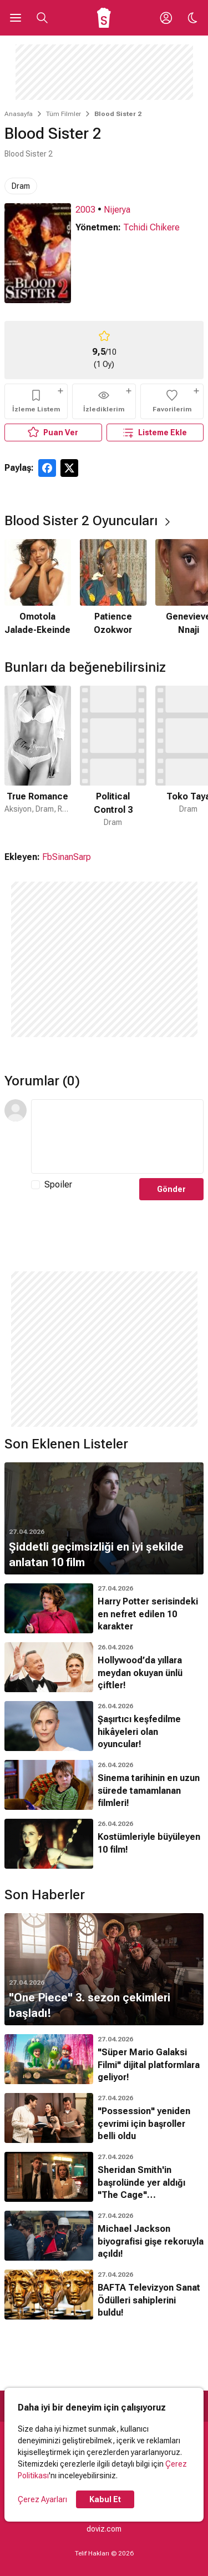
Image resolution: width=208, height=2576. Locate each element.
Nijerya (117, 209)
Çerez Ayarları (42, 2499)
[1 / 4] (37, 588)
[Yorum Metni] (117, 1136)
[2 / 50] (113, 757)
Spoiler (58, 1184)
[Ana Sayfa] (104, 18)
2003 (85, 209)
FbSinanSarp (66, 857)
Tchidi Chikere (151, 227)
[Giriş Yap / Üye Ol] (166, 18)
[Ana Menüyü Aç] (15, 18)
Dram (21, 186)
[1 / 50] (37, 757)
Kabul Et (105, 2499)
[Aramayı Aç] (42, 18)
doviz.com (104, 2528)
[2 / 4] (113, 588)
